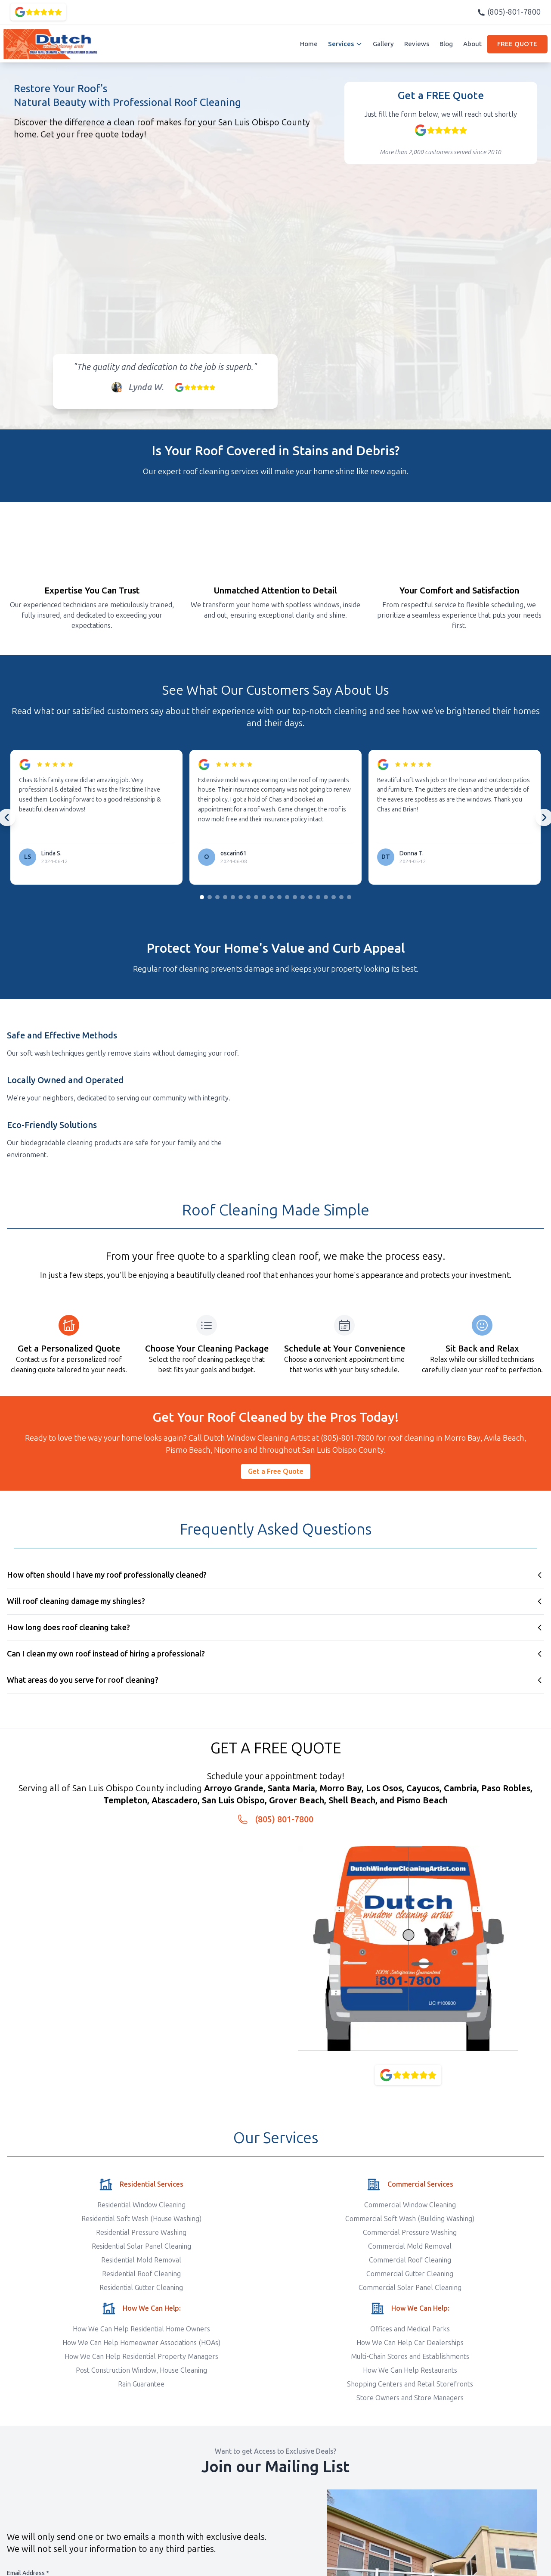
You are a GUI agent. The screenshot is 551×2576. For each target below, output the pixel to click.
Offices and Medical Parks (410, 2329)
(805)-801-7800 (509, 12)
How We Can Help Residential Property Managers (141, 2356)
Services (345, 44)
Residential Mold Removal (141, 2260)
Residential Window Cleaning (141, 2205)
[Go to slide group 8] (256, 897)
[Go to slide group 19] (341, 897)
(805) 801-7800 (284, 1819)
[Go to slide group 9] (264, 897)
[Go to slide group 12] (287, 897)
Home (309, 44)
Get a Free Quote (275, 1471)
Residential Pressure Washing (141, 2232)
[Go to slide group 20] (349, 897)
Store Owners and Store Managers (410, 2398)
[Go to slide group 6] (240, 897)
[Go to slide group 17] (326, 897)
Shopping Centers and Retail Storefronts (410, 2384)
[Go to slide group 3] (217, 897)
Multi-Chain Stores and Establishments (410, 2356)
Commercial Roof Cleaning (410, 2260)
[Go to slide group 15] (310, 897)
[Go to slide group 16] (318, 897)
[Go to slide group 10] (271, 897)
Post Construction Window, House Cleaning (141, 2370)
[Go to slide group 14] (302, 897)
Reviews (416, 44)
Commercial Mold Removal (410, 2246)
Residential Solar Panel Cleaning (141, 2246)
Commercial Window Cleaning (410, 2205)
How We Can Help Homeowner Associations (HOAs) (141, 2343)
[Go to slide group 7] (248, 897)
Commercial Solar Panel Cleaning (410, 2288)
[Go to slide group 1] (202, 897)
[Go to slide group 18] (333, 897)
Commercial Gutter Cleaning (409, 2274)
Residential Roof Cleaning (141, 2274)
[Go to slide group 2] (209, 897)
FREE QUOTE (517, 44)
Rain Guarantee (141, 2384)
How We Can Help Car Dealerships (410, 2343)
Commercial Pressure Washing (410, 2232)
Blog (446, 44)
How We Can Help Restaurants (410, 2370)
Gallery (383, 44)
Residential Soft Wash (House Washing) (141, 2219)
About (472, 44)
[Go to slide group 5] (233, 897)
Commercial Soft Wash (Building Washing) (409, 2219)
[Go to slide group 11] (279, 897)
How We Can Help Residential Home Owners (141, 2329)
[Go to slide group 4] (225, 897)
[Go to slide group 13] (295, 897)
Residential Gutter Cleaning (141, 2288)
